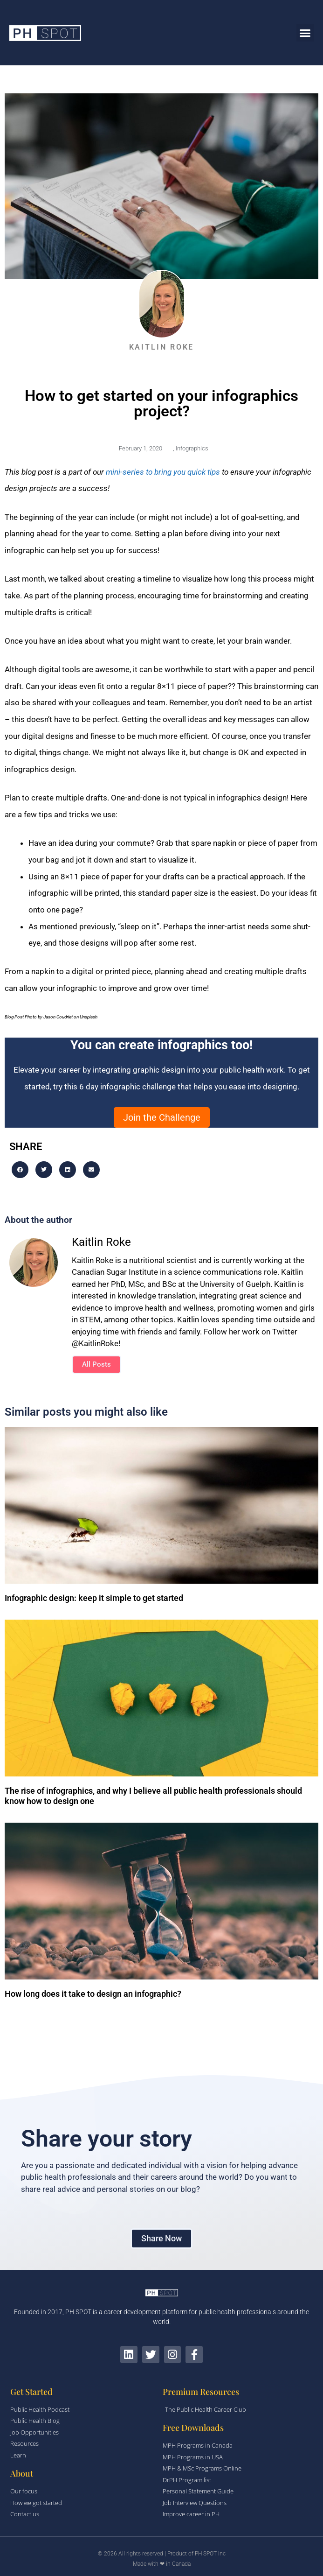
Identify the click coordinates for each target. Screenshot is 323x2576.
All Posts (96, 1364)
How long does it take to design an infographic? (93, 1994)
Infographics (192, 448)
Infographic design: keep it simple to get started (94, 1598)
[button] (305, 33)
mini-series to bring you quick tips (164, 472)
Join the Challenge (161, 1117)
